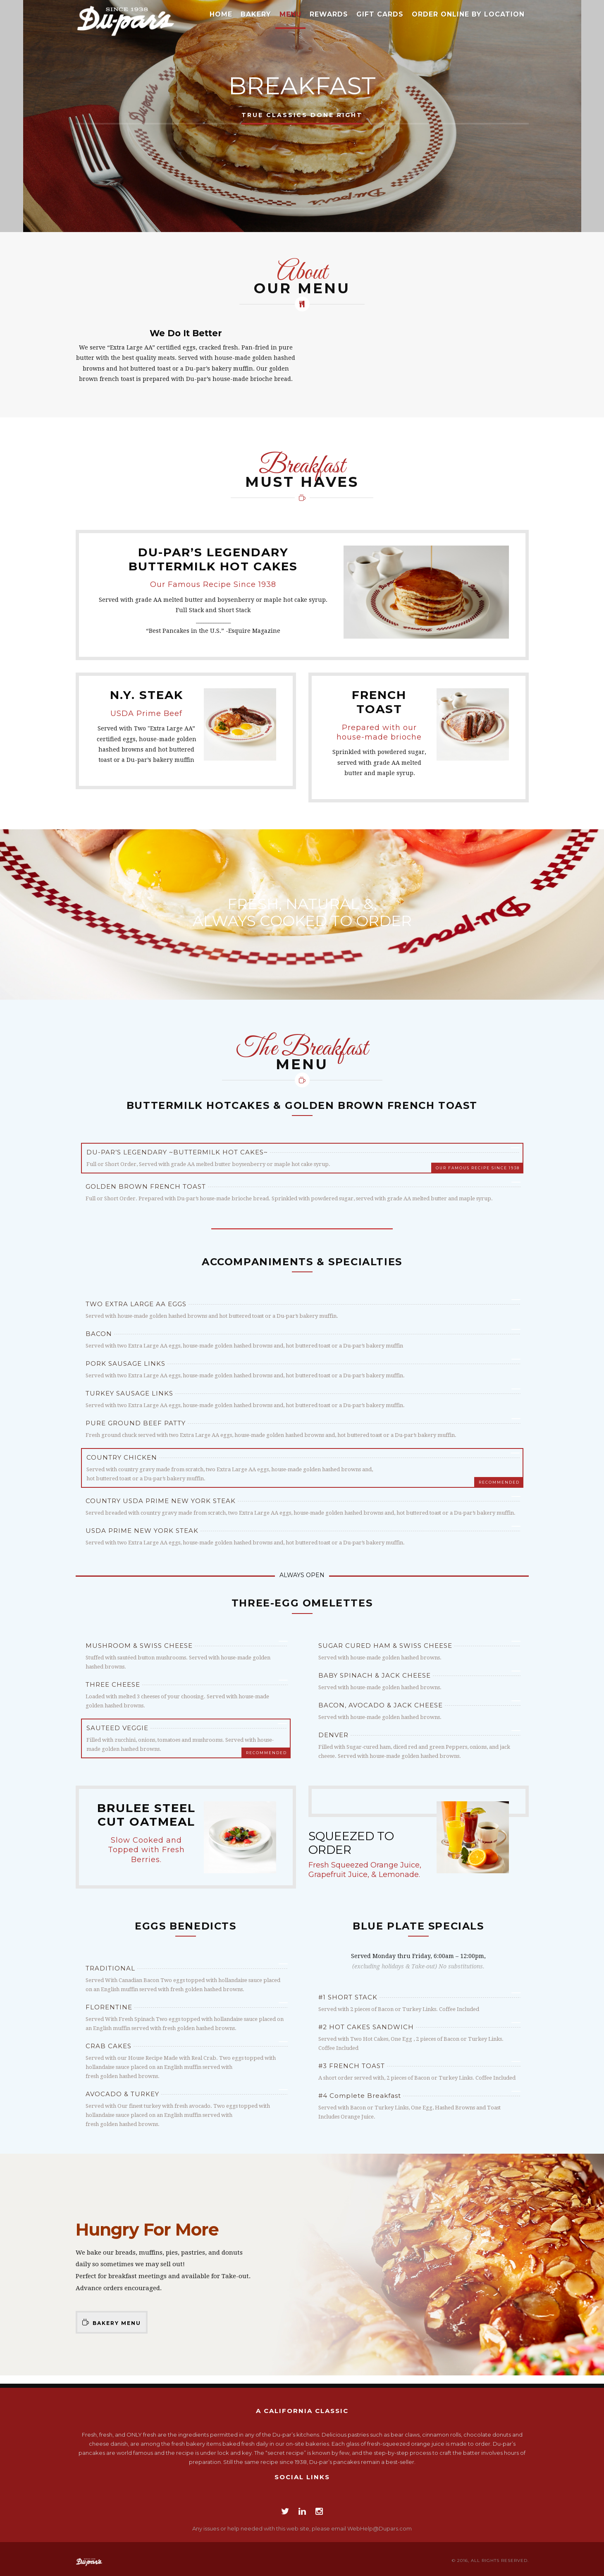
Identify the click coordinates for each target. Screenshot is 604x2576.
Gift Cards (379, 14)
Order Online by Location (468, 14)
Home (221, 14)
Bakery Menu (111, 2322)
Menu (290, 14)
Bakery (256, 14)
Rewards (329, 14)
